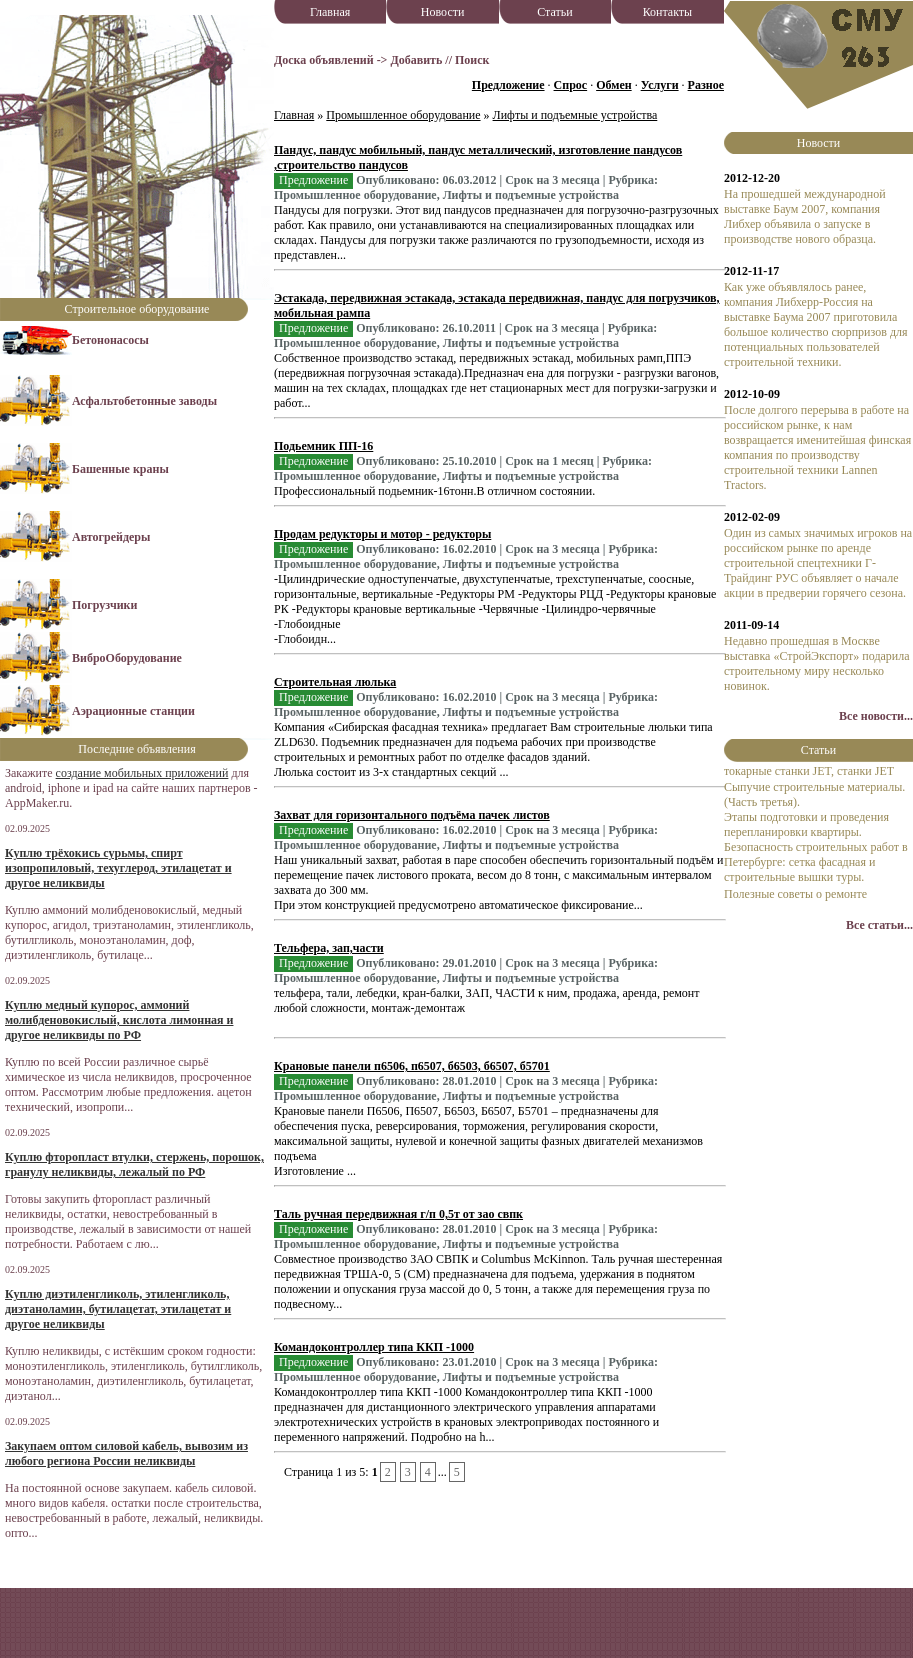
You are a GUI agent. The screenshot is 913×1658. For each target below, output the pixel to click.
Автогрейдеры (111, 537)
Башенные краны (120, 469)
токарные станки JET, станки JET (809, 771)
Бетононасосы (110, 340)
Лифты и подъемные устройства (575, 115)
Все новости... (876, 716)
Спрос (571, 85)
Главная (330, 12)
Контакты (668, 12)
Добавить (416, 60)
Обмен (614, 85)
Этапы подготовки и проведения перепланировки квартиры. (806, 824)
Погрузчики (104, 605)
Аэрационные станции (133, 711)
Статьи (554, 12)
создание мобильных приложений (142, 773)
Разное (706, 85)
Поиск (472, 60)
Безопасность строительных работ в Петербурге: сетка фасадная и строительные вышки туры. (816, 862)
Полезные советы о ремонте (795, 894)
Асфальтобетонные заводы (144, 401)
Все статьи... (879, 925)
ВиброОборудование (127, 658)
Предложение (508, 85)
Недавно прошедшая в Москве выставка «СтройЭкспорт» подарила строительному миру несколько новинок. (817, 663)
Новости (443, 12)
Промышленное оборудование (403, 115)
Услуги (660, 85)
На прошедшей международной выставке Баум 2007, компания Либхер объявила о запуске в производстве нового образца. (805, 216)
